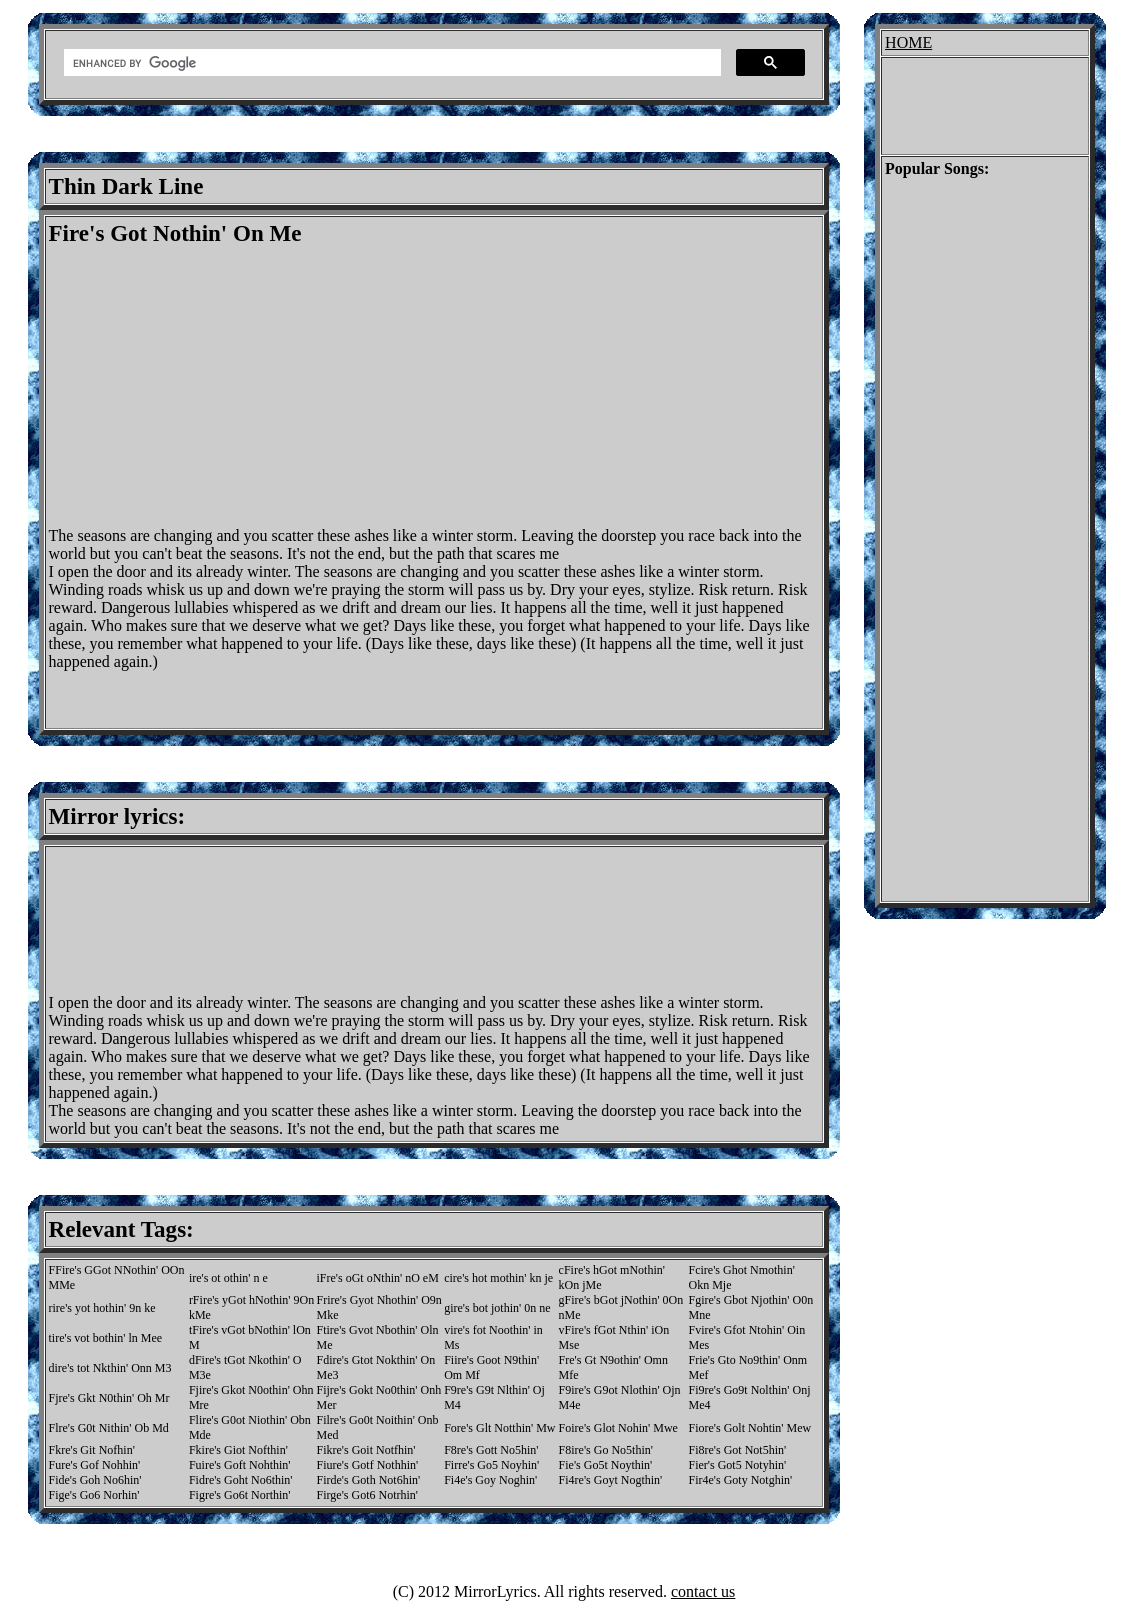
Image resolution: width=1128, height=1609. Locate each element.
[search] (390, 63)
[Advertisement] (217, 387)
